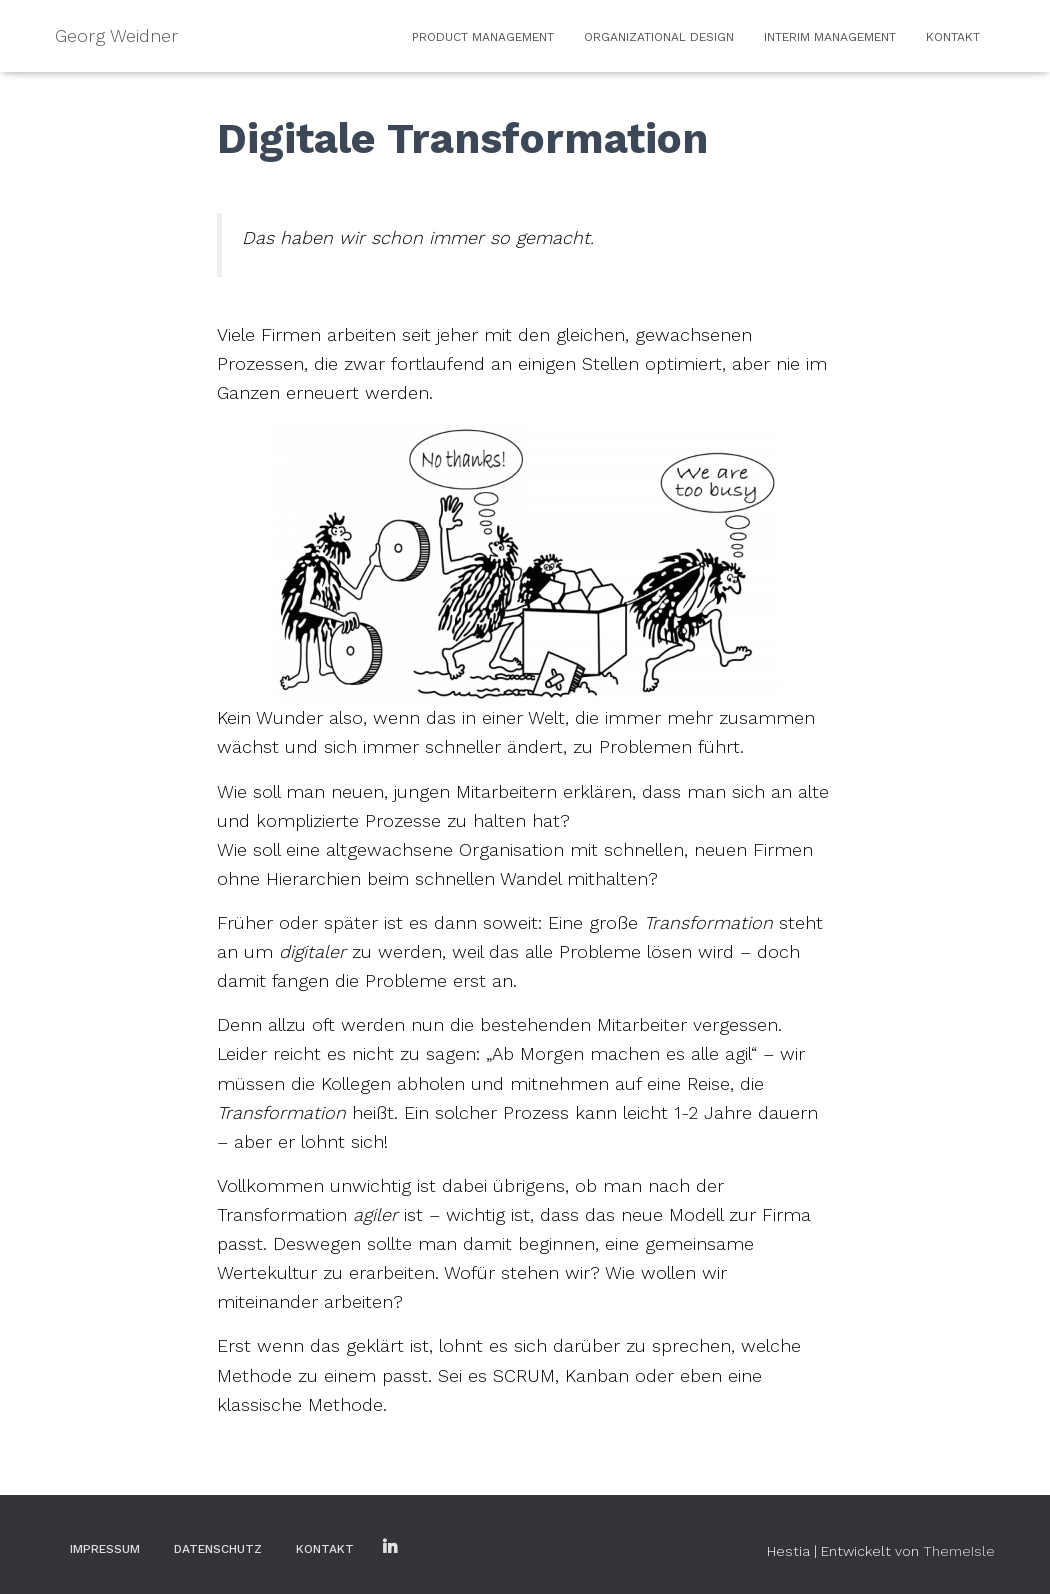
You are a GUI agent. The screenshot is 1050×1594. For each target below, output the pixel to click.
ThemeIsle (959, 1551)
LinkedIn (390, 1548)
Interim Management (830, 37)
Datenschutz (218, 1549)
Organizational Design (659, 37)
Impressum (105, 1549)
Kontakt (953, 37)
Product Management (483, 37)
